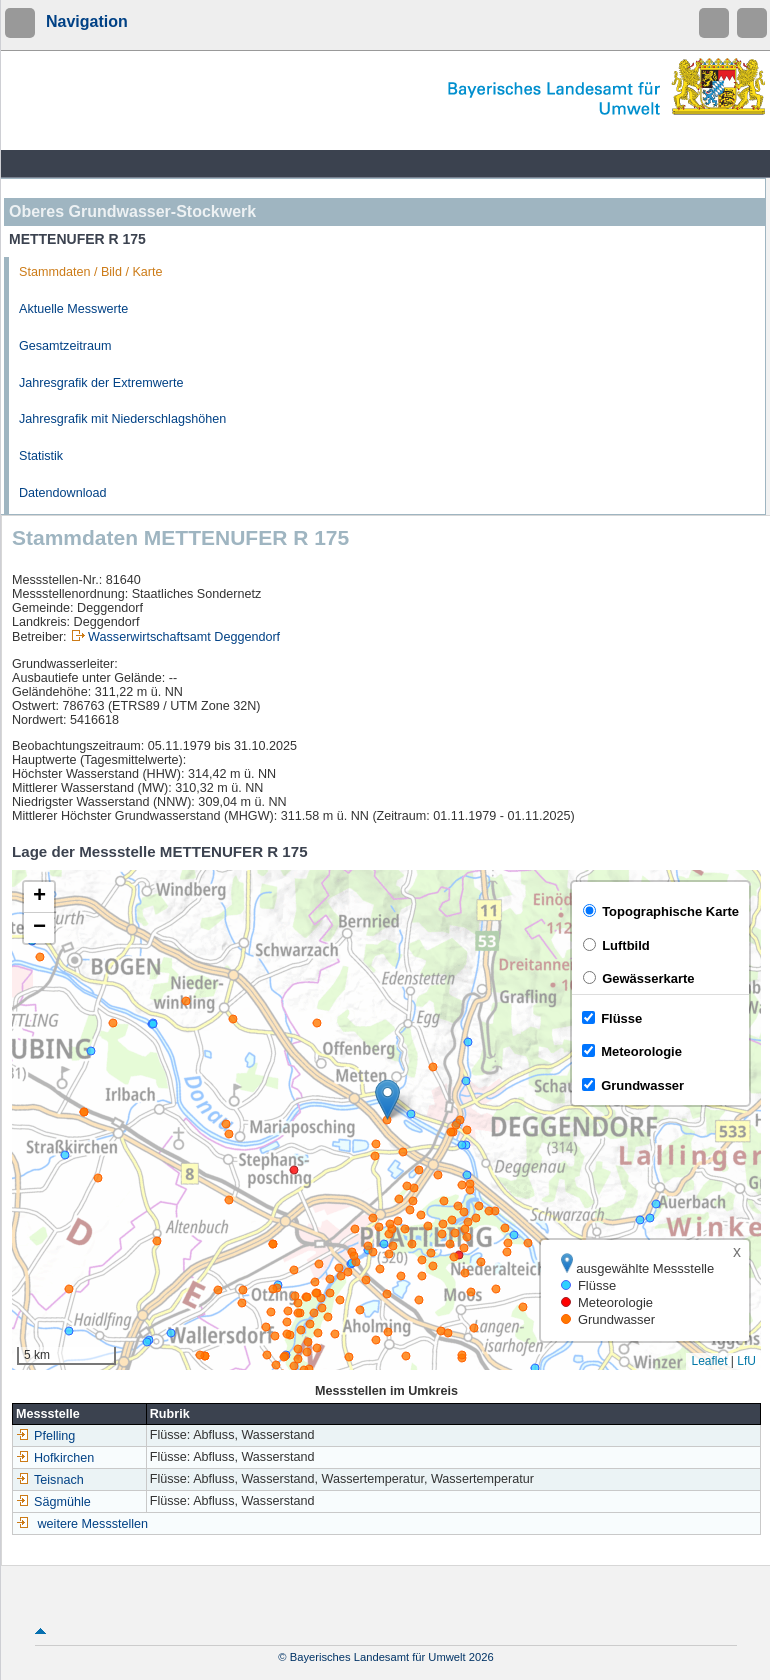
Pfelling (45, 1436)
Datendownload (63, 493)
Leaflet (709, 1361)
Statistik (41, 456)
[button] (387, 1099)
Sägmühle (53, 1502)
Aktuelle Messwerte (73, 309)
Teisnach (50, 1480)
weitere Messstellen (93, 1524)
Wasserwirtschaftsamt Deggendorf (184, 637)
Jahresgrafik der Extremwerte (101, 383)
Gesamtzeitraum (65, 346)
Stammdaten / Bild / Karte (91, 272)
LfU (746, 1361)
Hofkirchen (55, 1458)
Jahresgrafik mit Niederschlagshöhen (122, 419)
